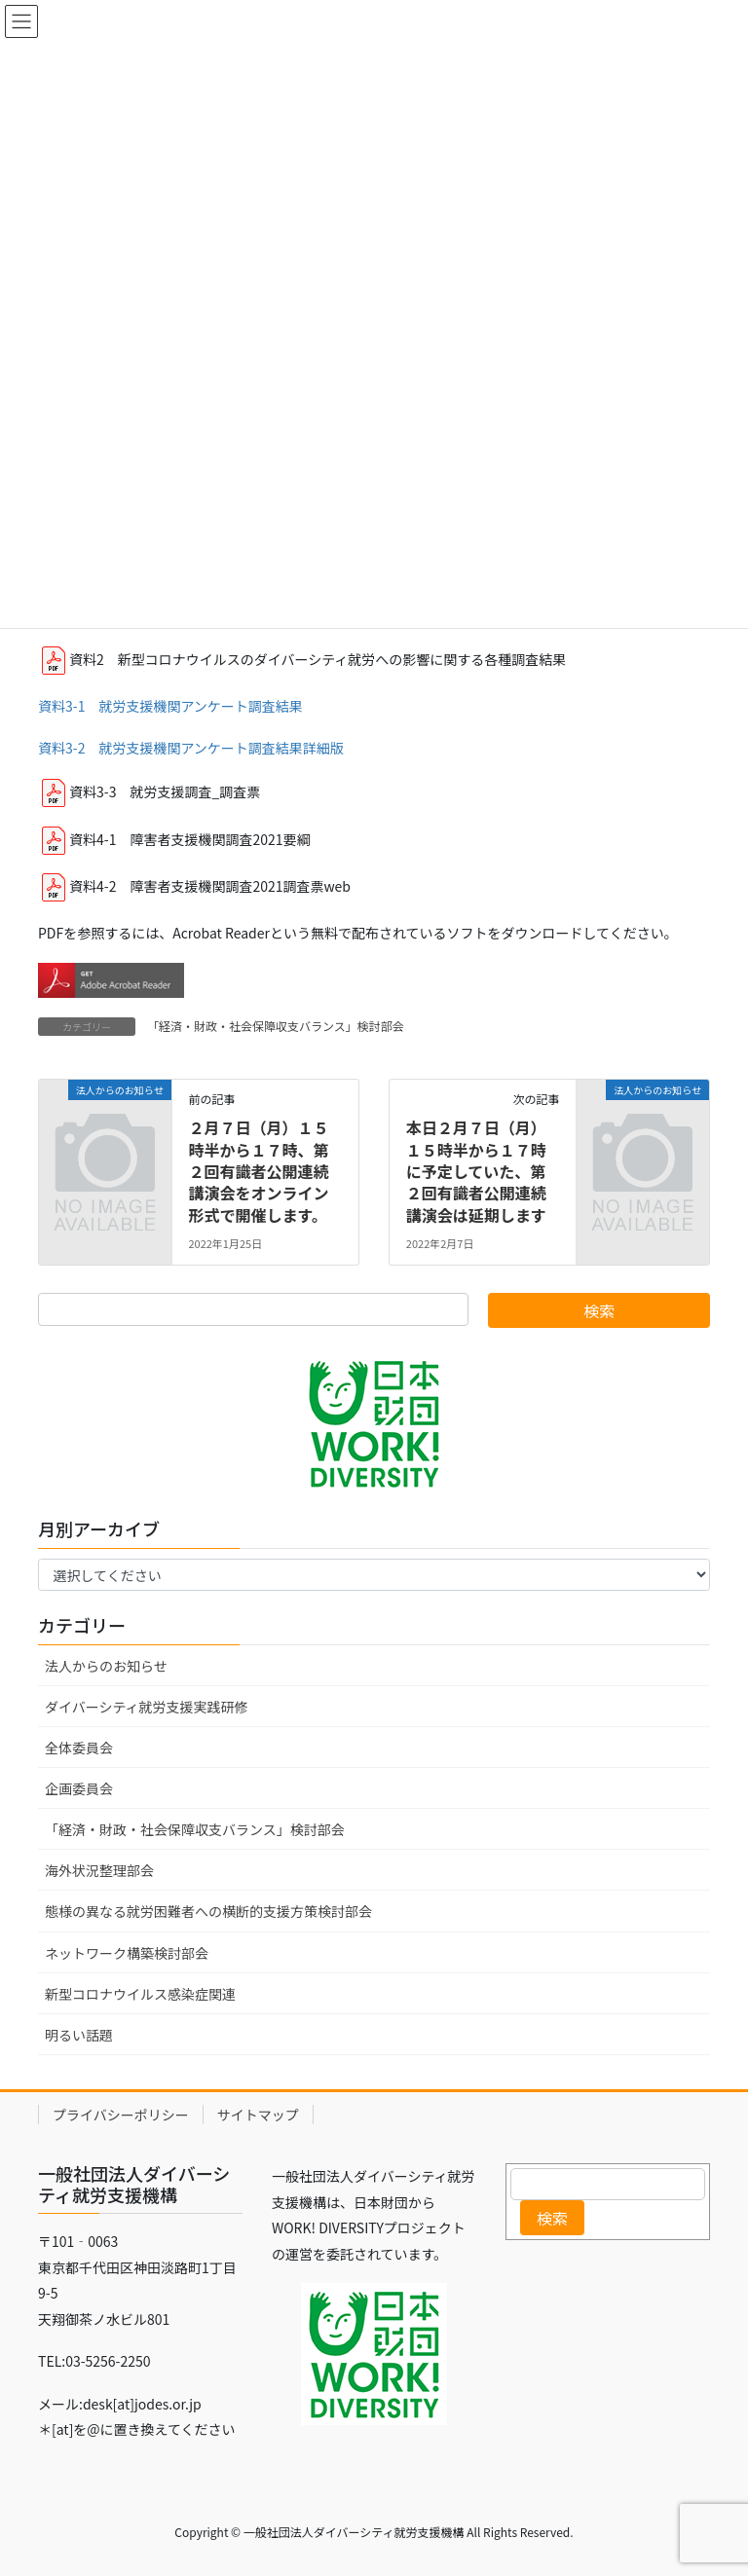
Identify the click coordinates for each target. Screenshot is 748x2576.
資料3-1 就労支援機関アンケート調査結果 (170, 706)
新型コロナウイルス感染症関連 (140, 1994)
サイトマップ (258, 2114)
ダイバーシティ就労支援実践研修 (146, 1706)
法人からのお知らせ (106, 1665)
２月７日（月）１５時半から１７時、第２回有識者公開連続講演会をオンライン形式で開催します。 (258, 1171)
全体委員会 (79, 1747)
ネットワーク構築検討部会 (126, 1953)
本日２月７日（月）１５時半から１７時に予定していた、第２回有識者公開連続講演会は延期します (476, 1171)
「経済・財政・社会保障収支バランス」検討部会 (275, 1025)
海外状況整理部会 (99, 1870)
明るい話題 (79, 2034)
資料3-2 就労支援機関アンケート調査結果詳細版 (191, 747)
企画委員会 (79, 1788)
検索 (552, 2217)
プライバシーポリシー (121, 2114)
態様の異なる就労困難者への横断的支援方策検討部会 (208, 1911)
